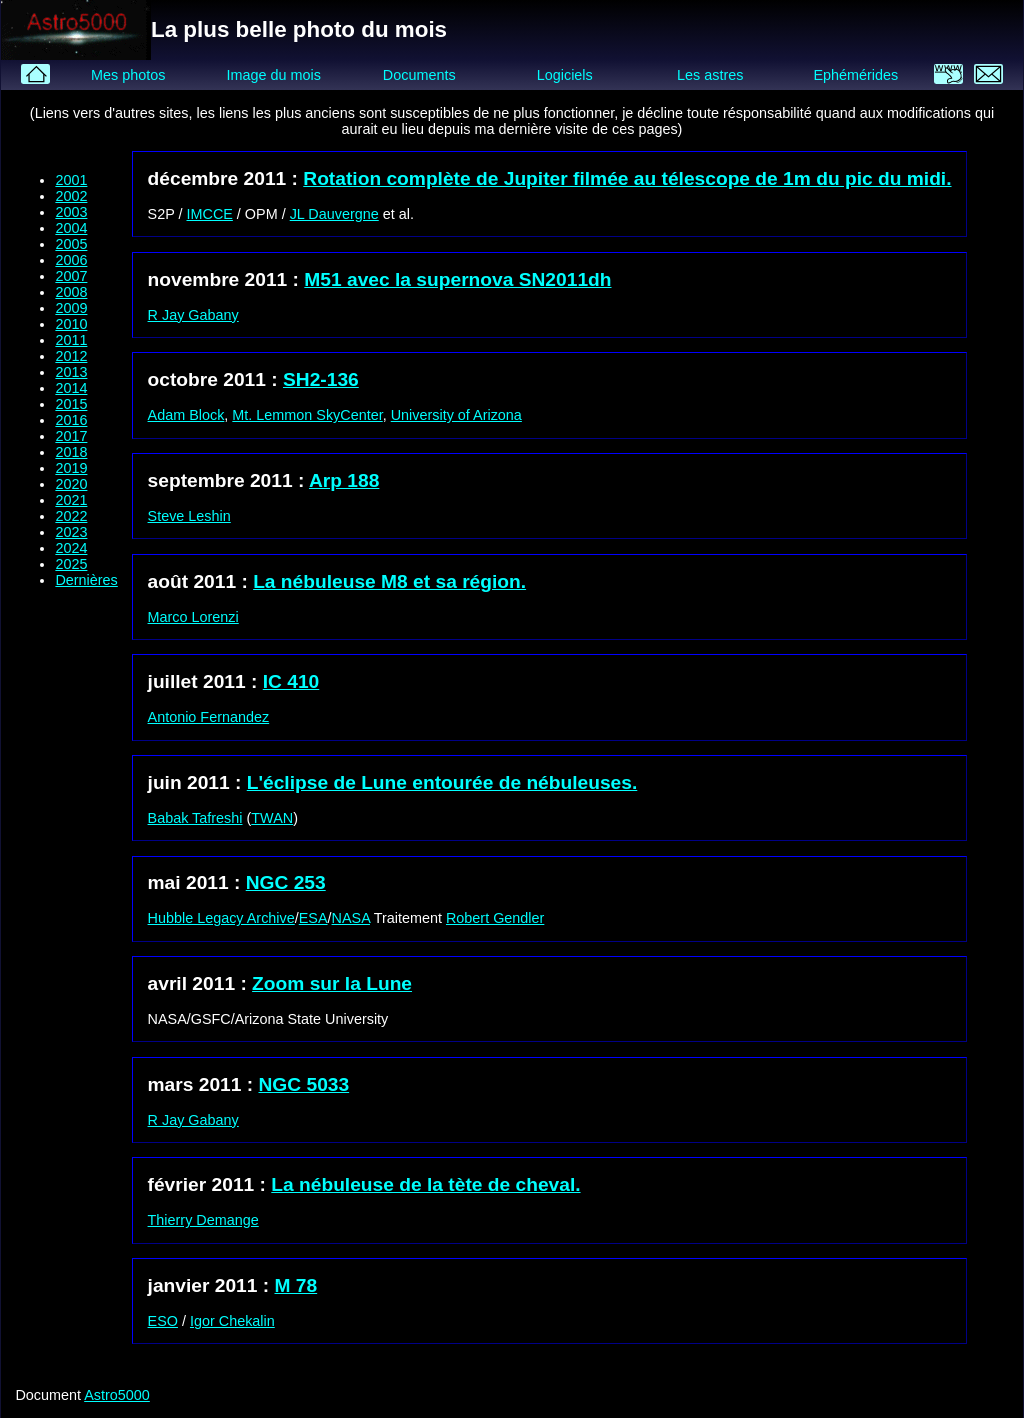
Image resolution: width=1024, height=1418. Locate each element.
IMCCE (210, 214)
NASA (351, 918)
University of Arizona (456, 415)
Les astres (710, 75)
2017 (71, 436)
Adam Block (186, 415)
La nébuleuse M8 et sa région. (389, 581)
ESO (163, 1321)
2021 (71, 500)
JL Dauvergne (334, 214)
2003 (71, 212)
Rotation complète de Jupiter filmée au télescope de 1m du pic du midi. (627, 178)
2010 (71, 324)
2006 (71, 260)
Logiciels (565, 75)
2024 (71, 548)
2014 (71, 388)
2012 (71, 356)
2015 (71, 404)
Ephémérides (855, 75)
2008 (71, 292)
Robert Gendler (495, 918)
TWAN (272, 818)
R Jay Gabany (193, 315)
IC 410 (291, 681)
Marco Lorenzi (193, 617)
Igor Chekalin (232, 1321)
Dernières (86, 580)
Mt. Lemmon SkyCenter (307, 415)
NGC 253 (286, 882)
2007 (71, 276)
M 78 (296, 1285)
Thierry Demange (203, 1220)
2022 (71, 516)
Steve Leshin (189, 516)
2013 (71, 372)
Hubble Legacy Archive (221, 918)
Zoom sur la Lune (332, 983)
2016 (71, 420)
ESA (313, 918)
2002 (71, 196)
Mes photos (128, 75)
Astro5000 (117, 1395)
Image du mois (273, 75)
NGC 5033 (304, 1084)
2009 (71, 308)
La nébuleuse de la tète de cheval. (425, 1184)
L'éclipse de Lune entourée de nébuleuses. (442, 782)
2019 (71, 468)
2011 (71, 340)
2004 (71, 228)
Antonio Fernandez (209, 717)
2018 (71, 452)
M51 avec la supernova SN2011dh (457, 279)
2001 (71, 180)
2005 (71, 244)
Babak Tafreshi (195, 818)
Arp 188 (344, 480)
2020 (71, 484)
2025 (71, 564)
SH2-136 (321, 379)
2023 (71, 532)
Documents (419, 75)
